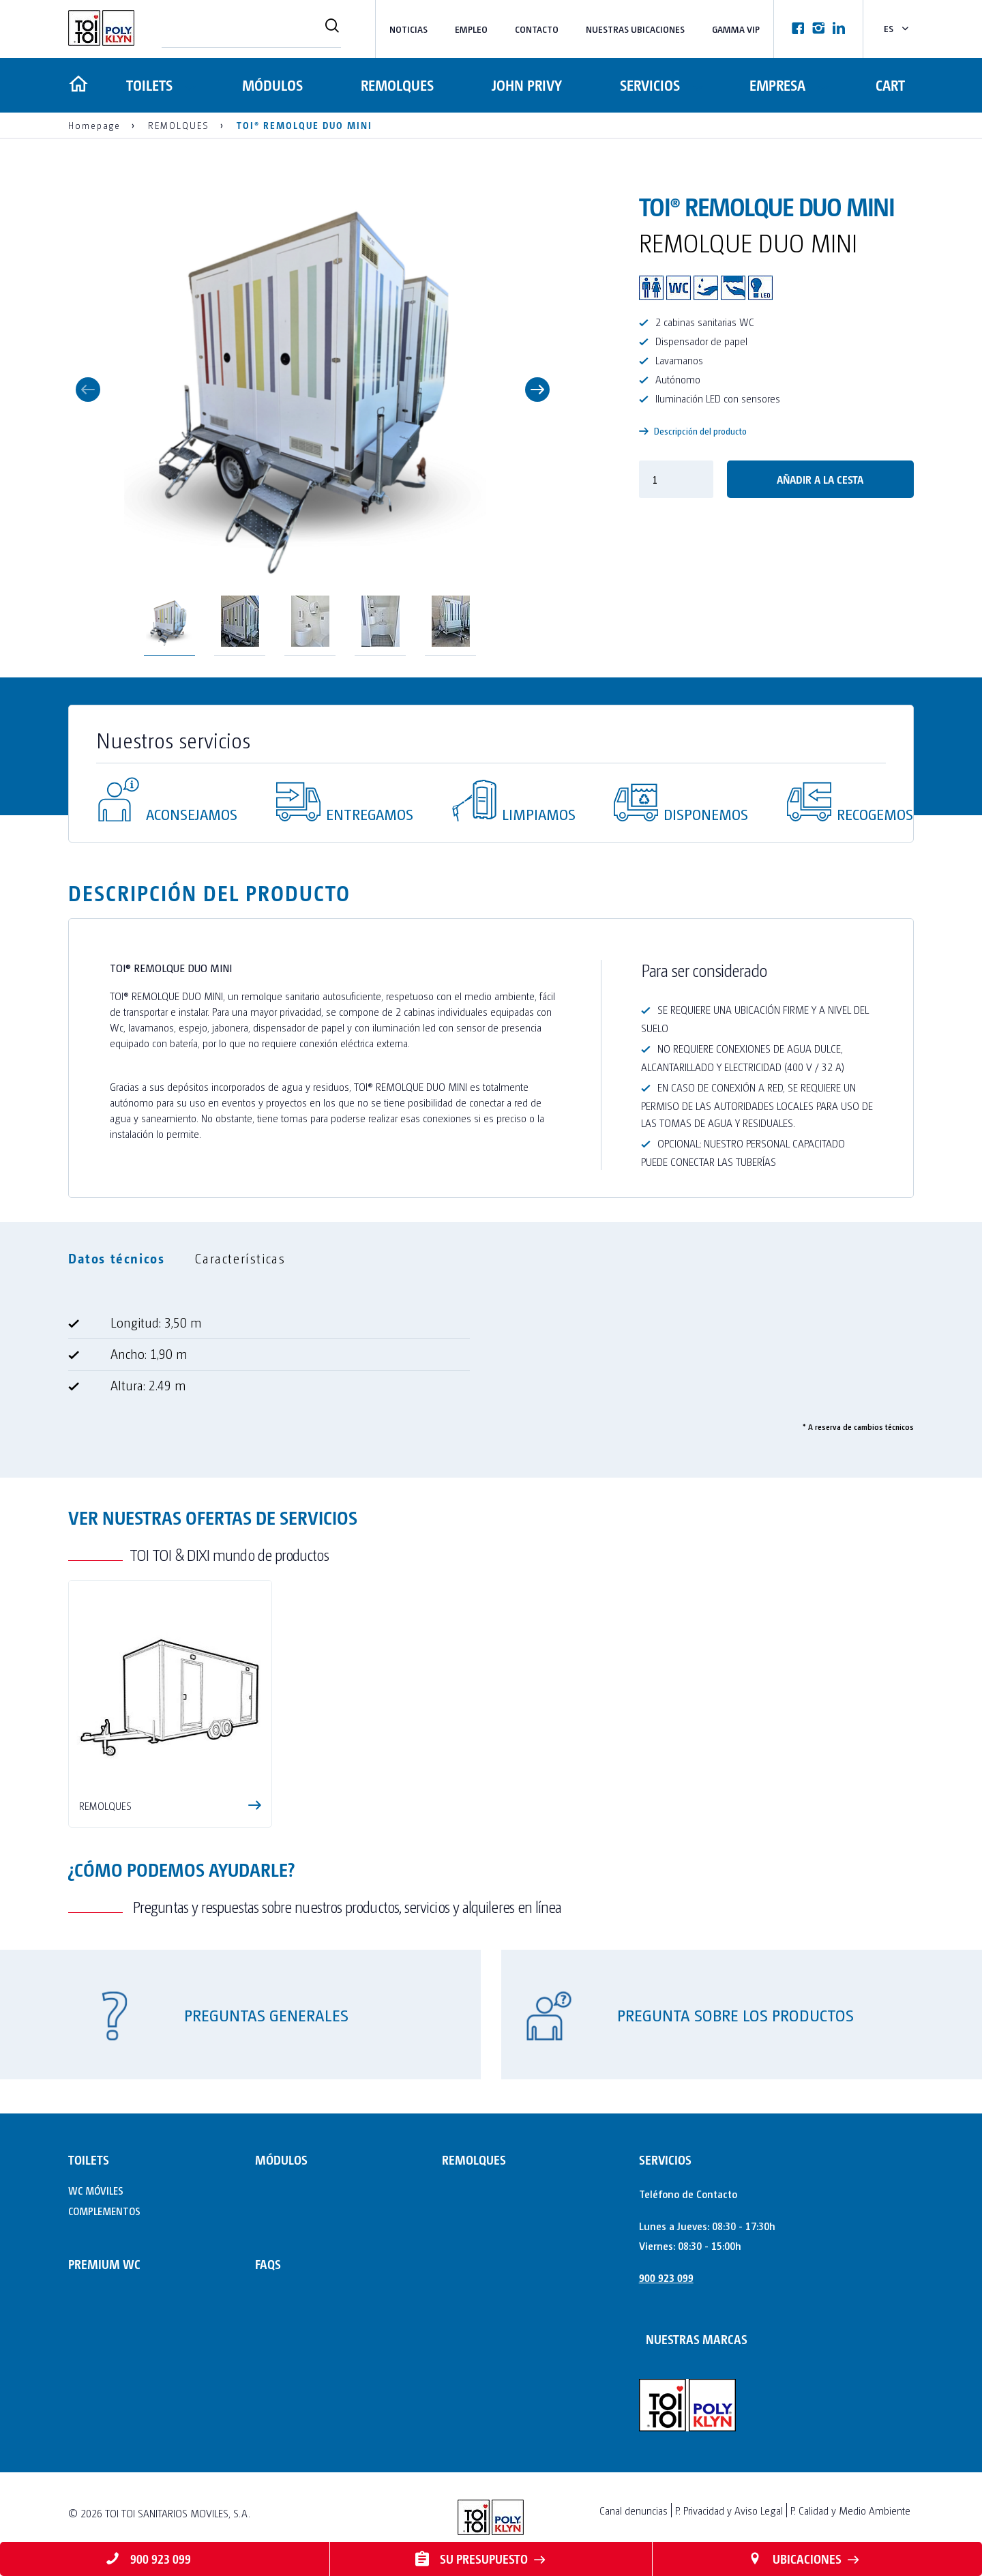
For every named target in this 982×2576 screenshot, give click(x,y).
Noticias (408, 29)
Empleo (471, 29)
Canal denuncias (633, 2510)
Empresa (776, 85)
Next (537, 389)
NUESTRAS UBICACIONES (635, 29)
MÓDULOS (273, 85)
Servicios (646, 85)
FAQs (268, 2264)
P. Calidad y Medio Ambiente (850, 2510)
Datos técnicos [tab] (116, 1258)
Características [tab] (240, 1258)
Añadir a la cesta (820, 479)
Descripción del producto (693, 431)
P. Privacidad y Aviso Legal (729, 2510)
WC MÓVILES (95, 2190)
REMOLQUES (396, 85)
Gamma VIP (736, 29)
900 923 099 (666, 2277)
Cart (890, 85)
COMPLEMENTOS (104, 2210)
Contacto (537, 29)
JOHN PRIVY (525, 85)
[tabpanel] (491, 1360)
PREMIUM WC (104, 2264)
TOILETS (148, 85)
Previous (88, 389)
